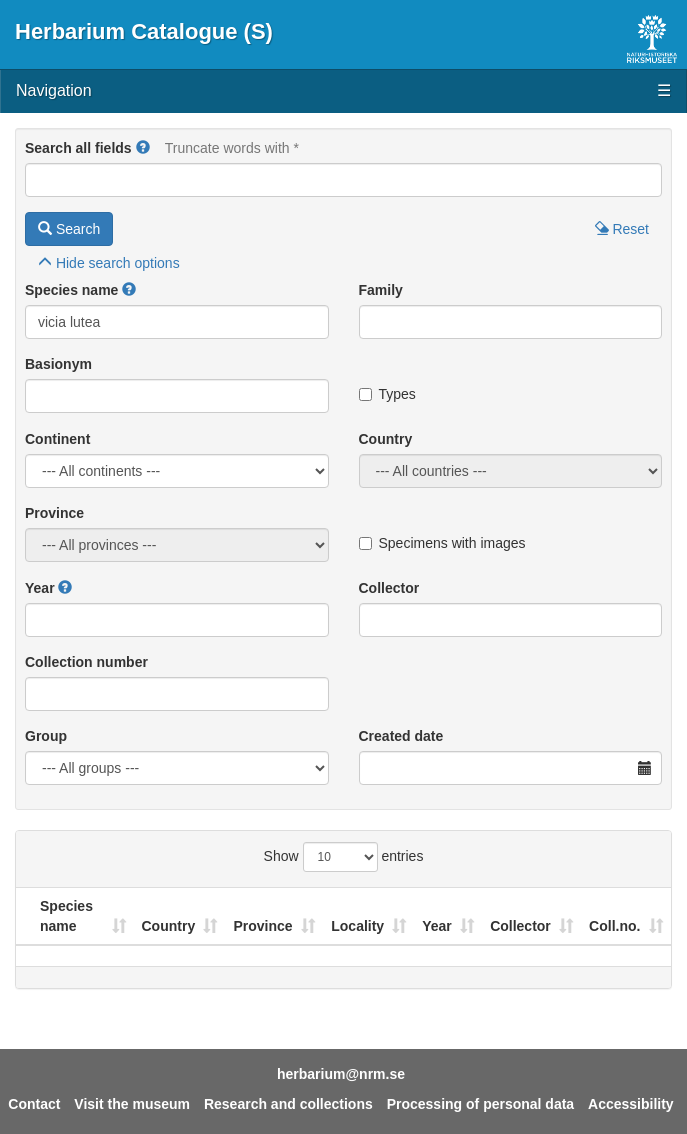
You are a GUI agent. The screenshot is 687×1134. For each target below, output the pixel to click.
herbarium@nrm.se (341, 1074)
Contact (34, 1104)
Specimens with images (442, 543)
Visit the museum (132, 1104)
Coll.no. (614, 926)
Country (386, 439)
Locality (357, 926)
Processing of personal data (481, 1104)
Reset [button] (622, 229)
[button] (143, 148)
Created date (401, 736)
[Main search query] (343, 180)
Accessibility (631, 1104)
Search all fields (78, 148)
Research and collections (288, 1104)
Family (381, 290)
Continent (57, 439)
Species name (71, 290)
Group (46, 736)
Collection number (86, 662)
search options (109, 263)
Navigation (343, 91)
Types (387, 394)
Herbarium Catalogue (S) (144, 31)
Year (40, 588)
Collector (389, 588)
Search (69, 229)
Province (54, 513)
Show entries (344, 857)
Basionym (58, 364)
